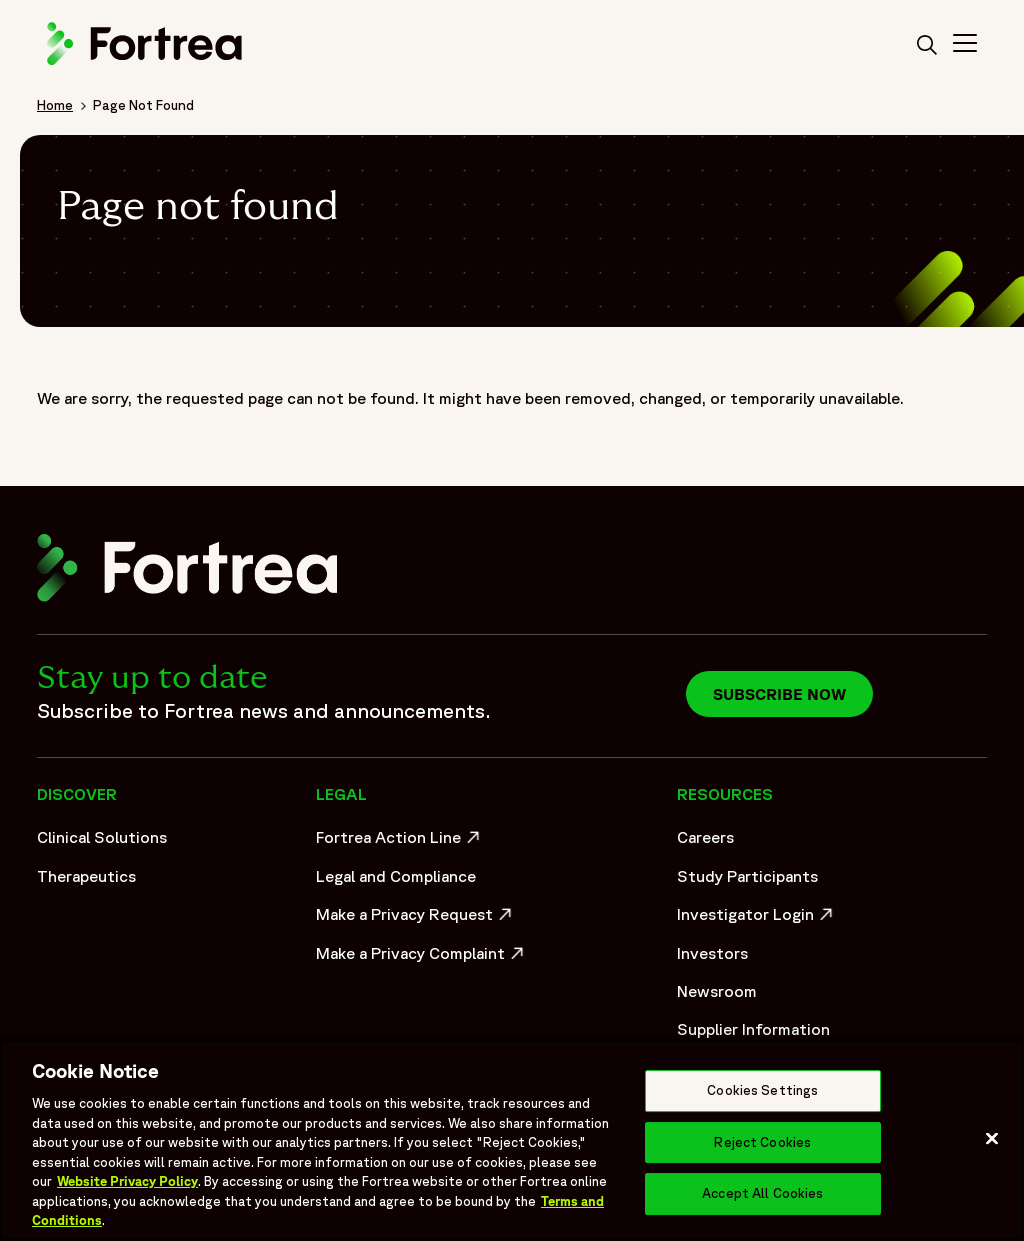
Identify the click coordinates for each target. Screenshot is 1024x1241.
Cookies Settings (762, 1090)
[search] (927, 46)
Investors (712, 953)
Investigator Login (757, 919)
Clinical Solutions (102, 837)
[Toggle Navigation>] (965, 46)
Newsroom (717, 991)
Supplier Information (753, 1029)
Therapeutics (86, 876)
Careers (705, 837)
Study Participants (747, 876)
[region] (512, 1140)
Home (55, 105)
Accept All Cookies (762, 1194)
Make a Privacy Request (416, 919)
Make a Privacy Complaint (416, 958)
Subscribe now (779, 694)
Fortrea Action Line (400, 842)
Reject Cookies (762, 1142)
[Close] (992, 1139)
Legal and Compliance (396, 876)
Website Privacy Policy (127, 1181)
